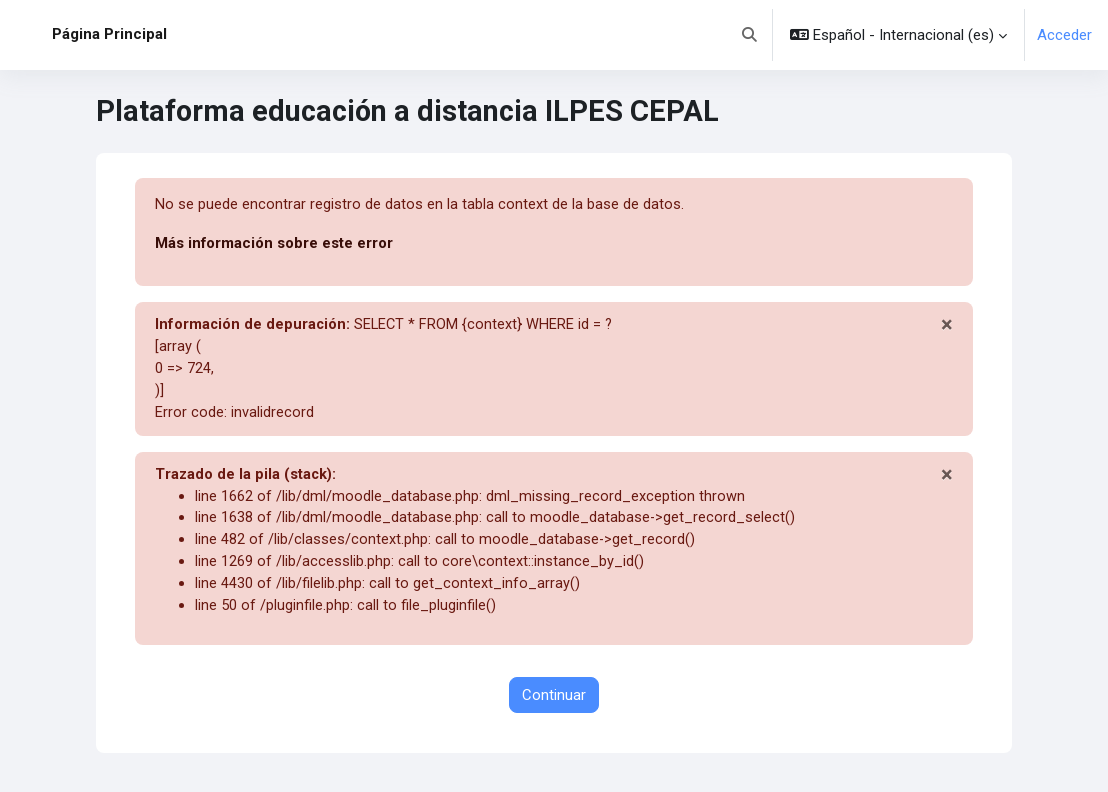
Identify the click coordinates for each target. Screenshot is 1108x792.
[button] (750, 35)
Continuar (554, 702)
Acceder (1064, 35)
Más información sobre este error (274, 243)
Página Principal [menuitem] (109, 34)
